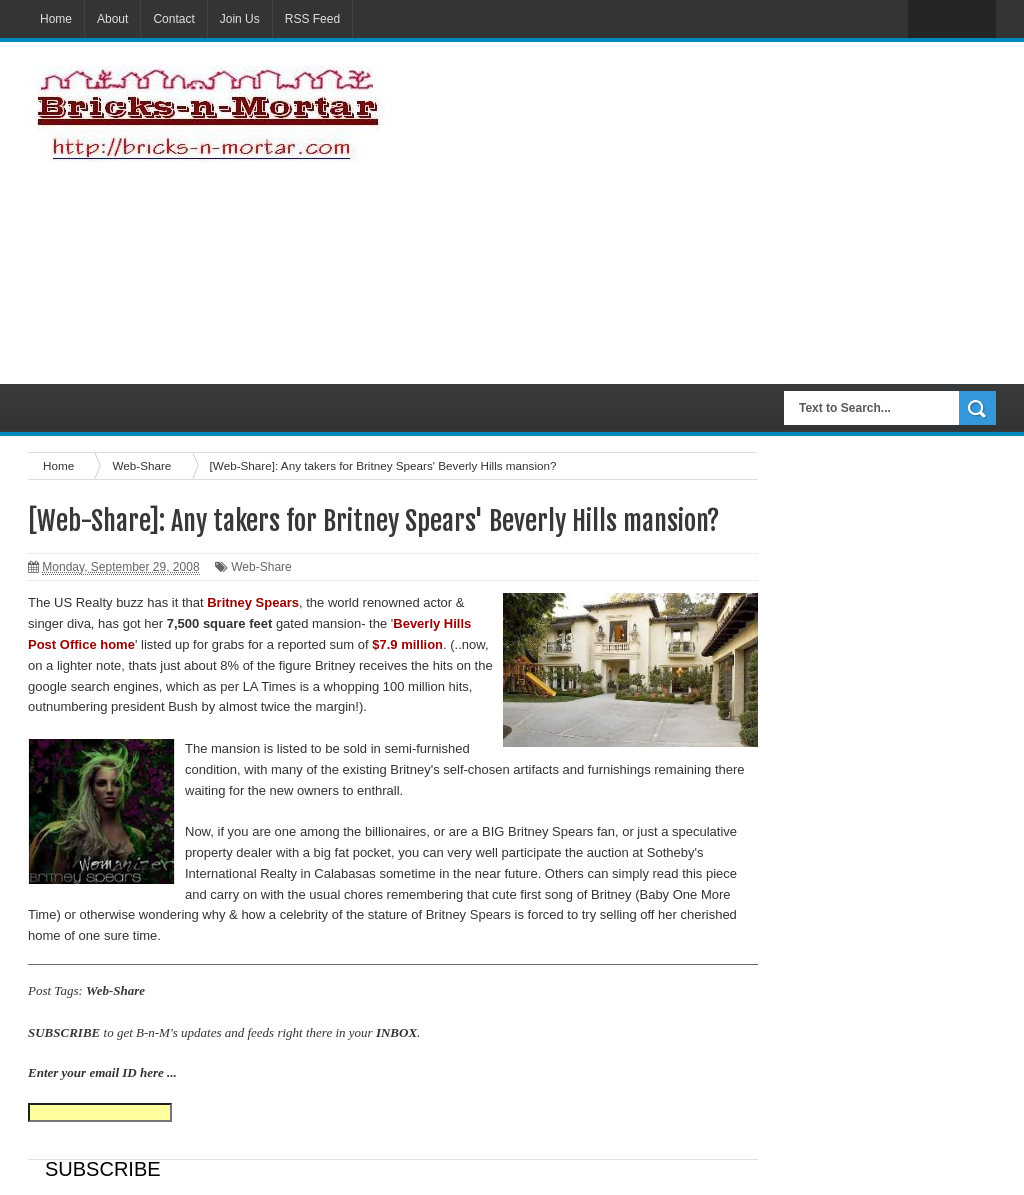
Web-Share (261, 567)
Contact (173, 19)
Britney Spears (468, 914)
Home (56, 19)
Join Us (240, 19)
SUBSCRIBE (64, 1032)
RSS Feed (312, 19)
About (112, 19)
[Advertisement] (737, 213)
